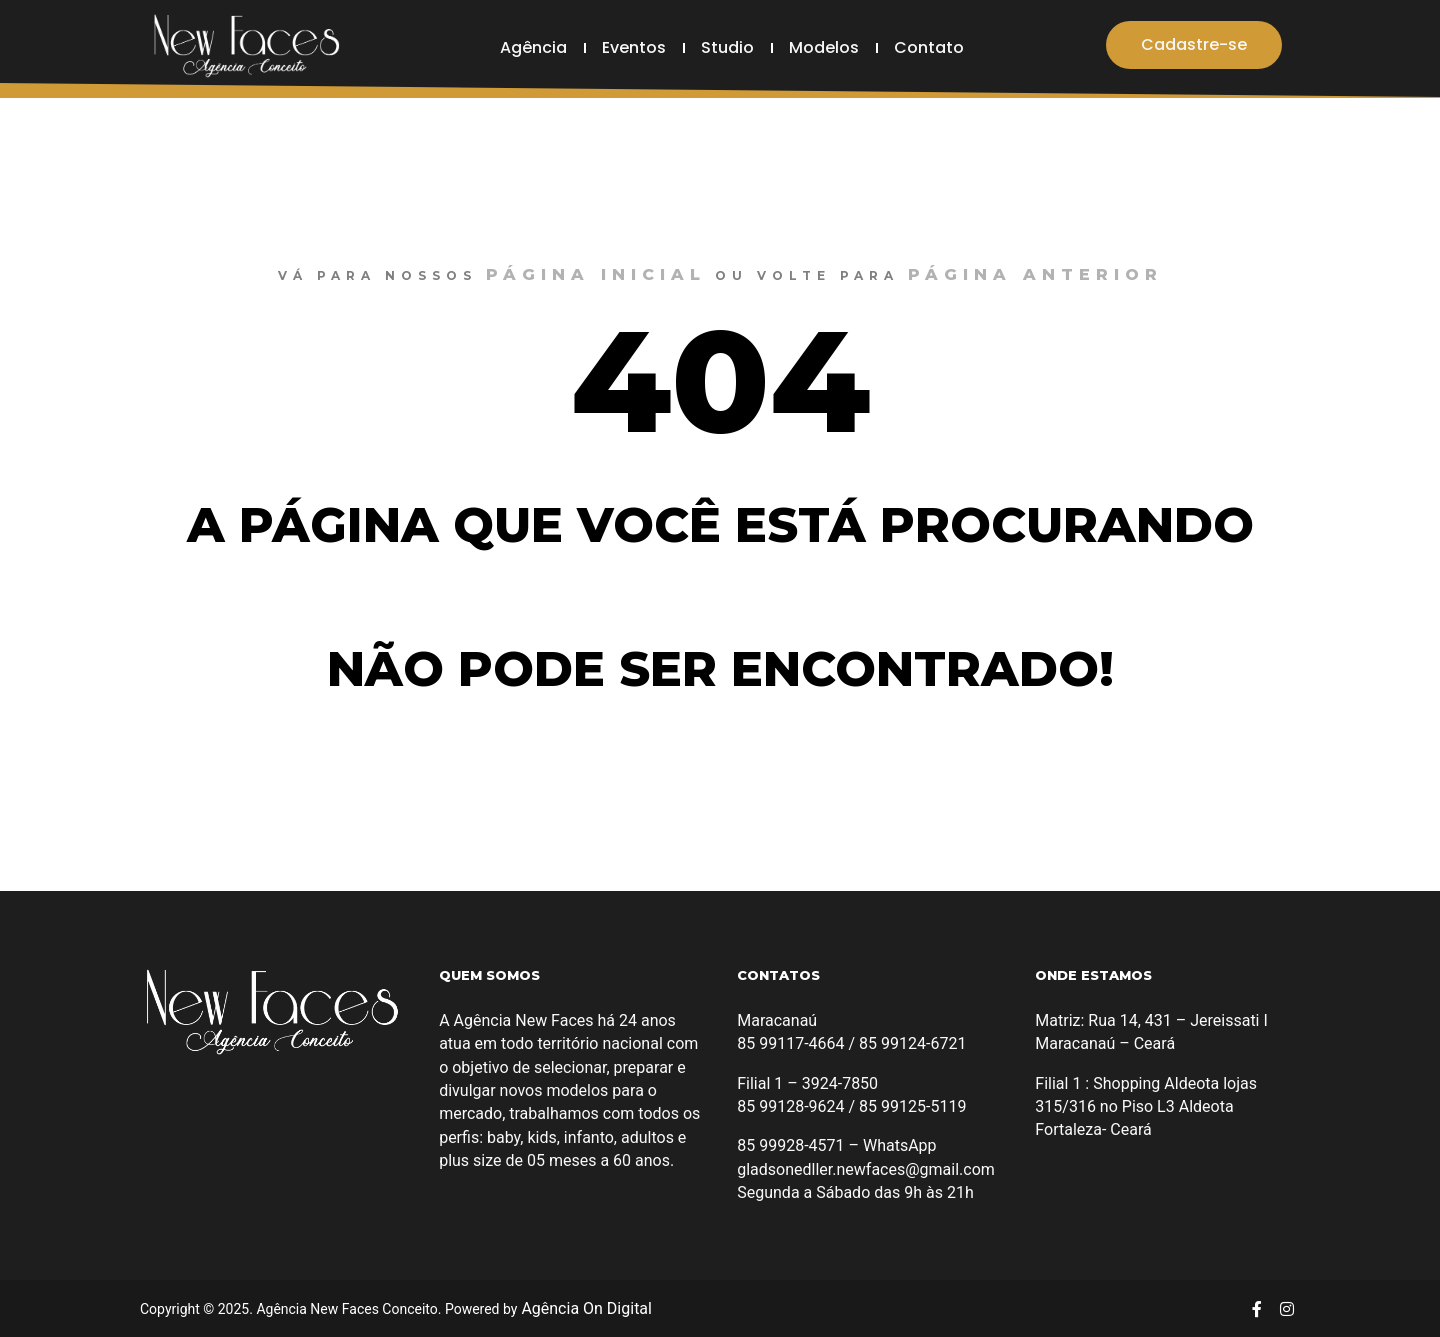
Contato (929, 47)
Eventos (634, 47)
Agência (533, 47)
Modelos (824, 47)
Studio (727, 47)
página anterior (1035, 274)
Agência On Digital (584, 1308)
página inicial (596, 274)
